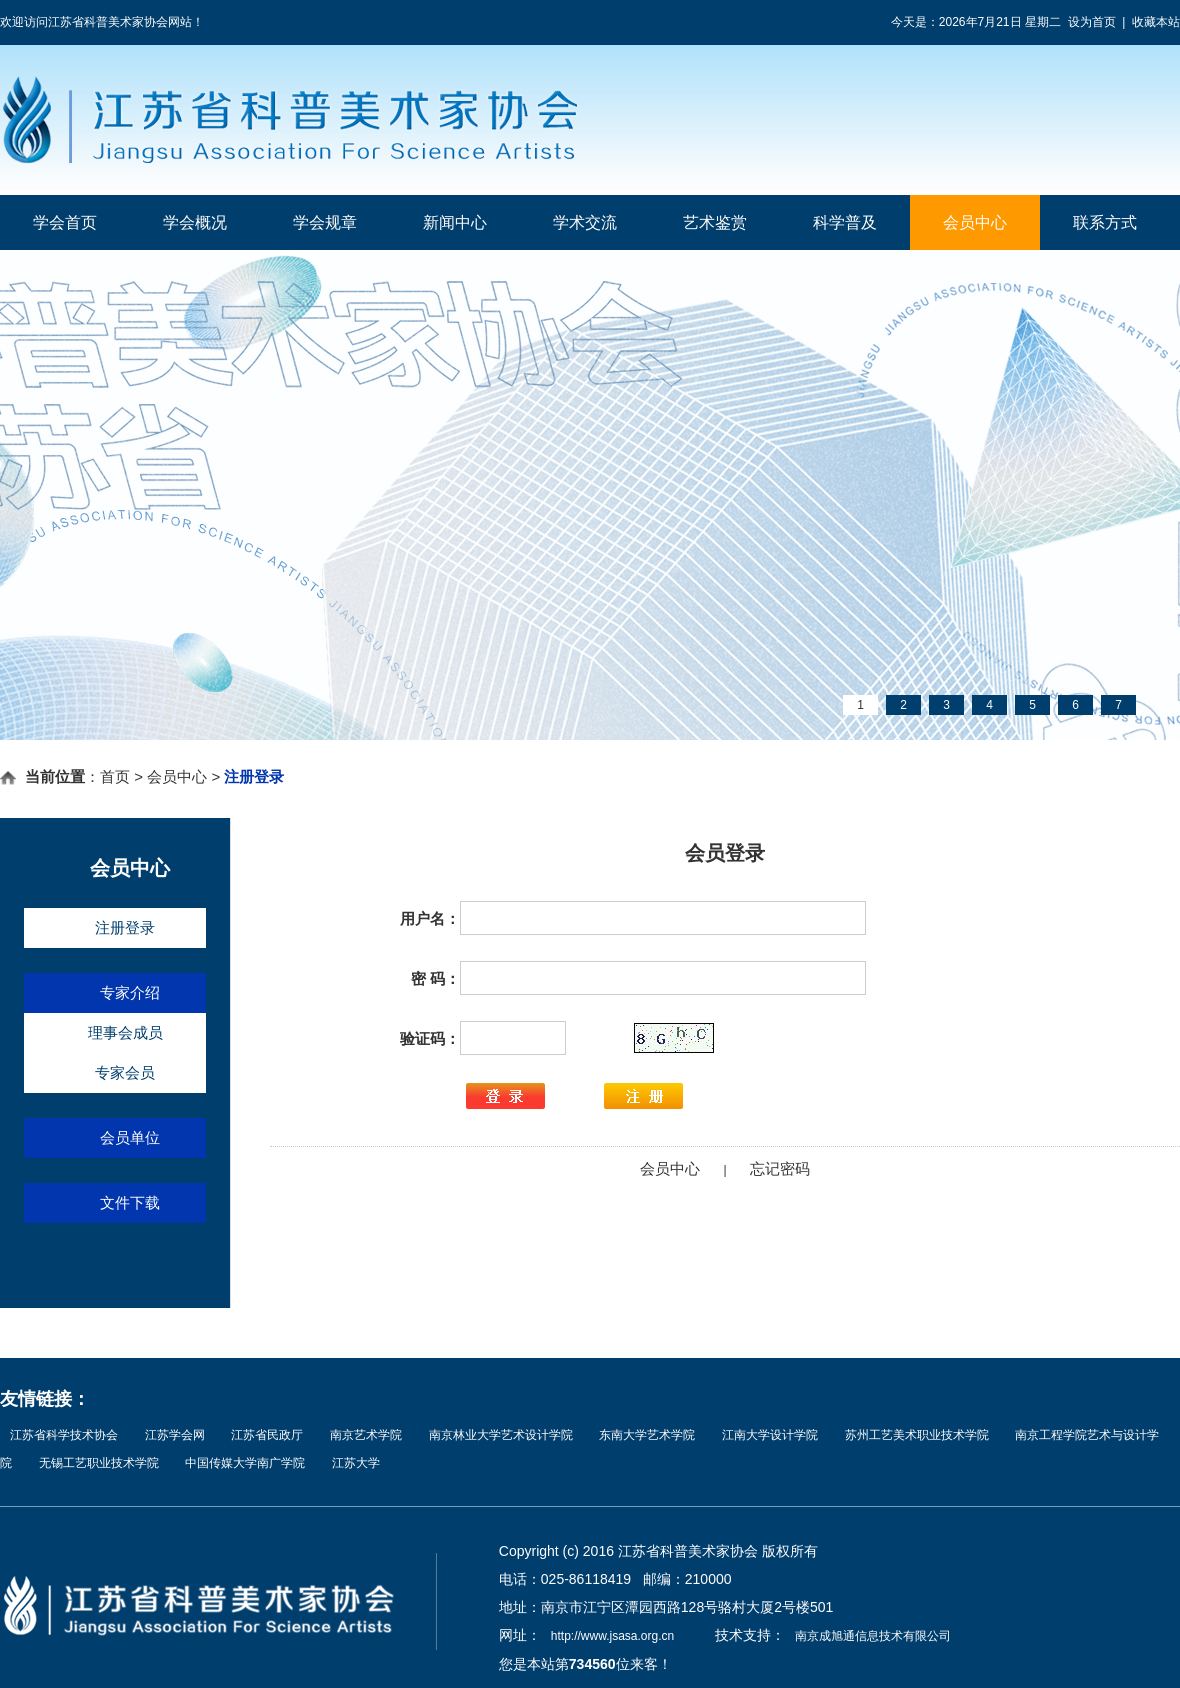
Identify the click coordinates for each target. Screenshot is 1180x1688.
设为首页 (1092, 22)
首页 (115, 776)
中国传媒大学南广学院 (245, 1463)
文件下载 (130, 1202)
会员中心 (975, 222)
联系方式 (1105, 222)
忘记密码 (780, 1168)
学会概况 (195, 222)
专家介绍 (130, 992)
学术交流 (585, 222)
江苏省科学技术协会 (64, 1435)
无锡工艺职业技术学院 (99, 1463)
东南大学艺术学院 (647, 1435)
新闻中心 (455, 222)
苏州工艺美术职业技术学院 (917, 1435)
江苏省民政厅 (267, 1435)
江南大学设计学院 (770, 1435)
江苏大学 (356, 1463)
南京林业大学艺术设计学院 (501, 1435)
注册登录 (125, 927)
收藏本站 (1156, 22)
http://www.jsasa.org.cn (612, 1636)
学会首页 (65, 222)
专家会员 (125, 1072)
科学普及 (845, 222)
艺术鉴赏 (715, 222)
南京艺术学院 (366, 1435)
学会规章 (325, 222)
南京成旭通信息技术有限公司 (873, 1636)
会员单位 (130, 1137)
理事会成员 (125, 1032)
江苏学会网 (175, 1435)
